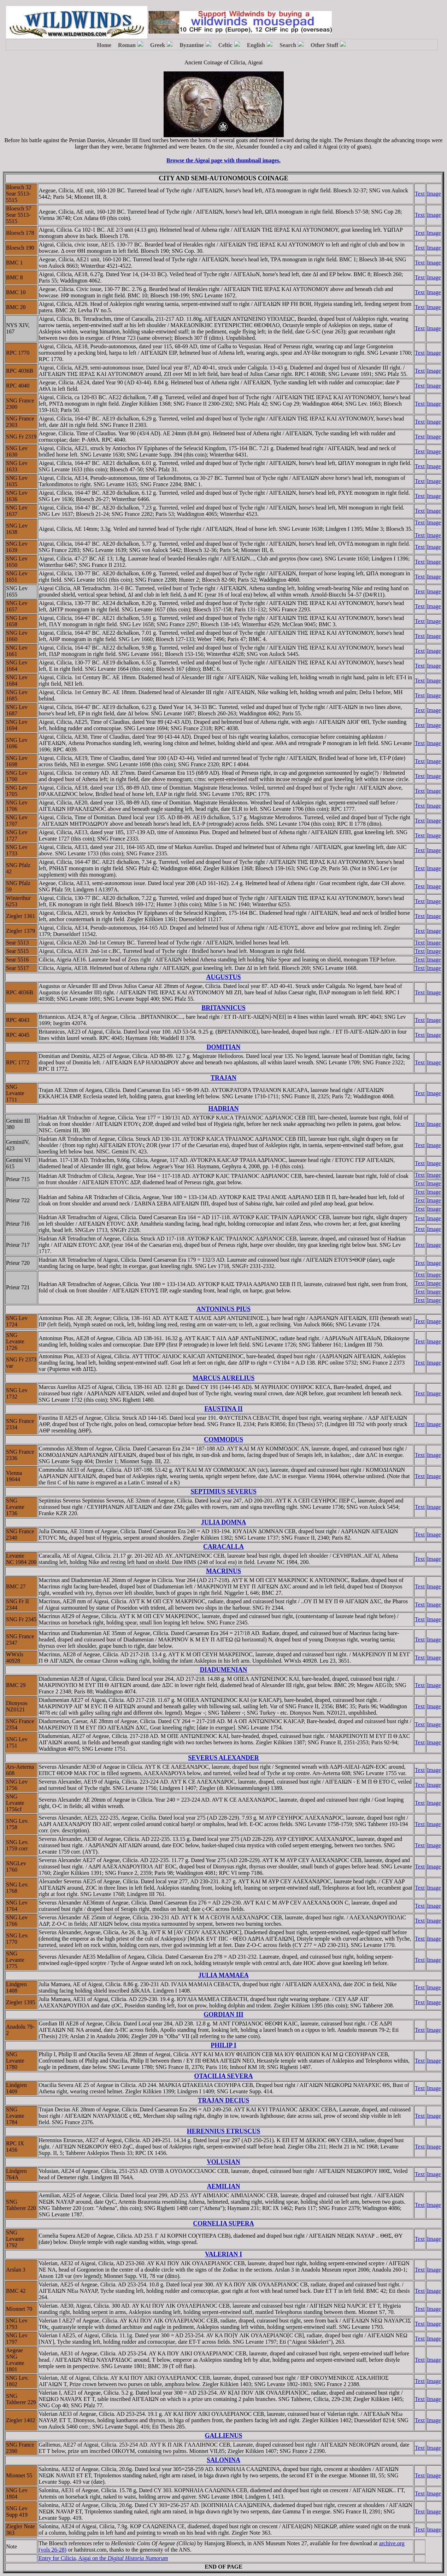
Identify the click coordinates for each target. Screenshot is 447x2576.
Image (434, 194)
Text (420, 194)
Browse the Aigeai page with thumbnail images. (223, 160)
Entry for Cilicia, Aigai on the (103, 2558)
